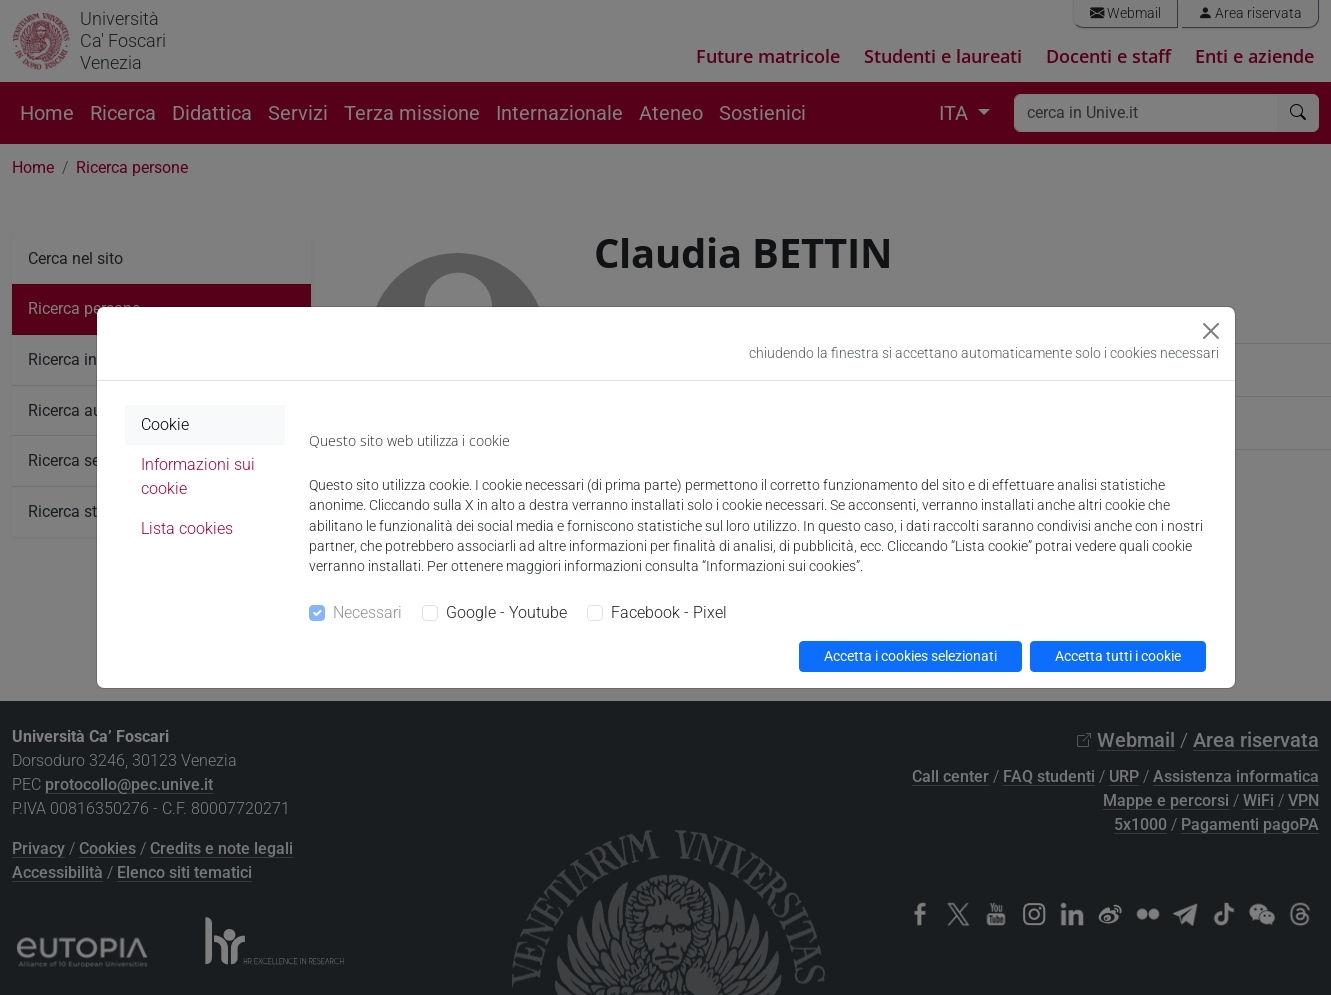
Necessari (367, 612)
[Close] (1211, 331)
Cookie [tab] (165, 424)
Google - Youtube (506, 612)
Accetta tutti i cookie (1118, 656)
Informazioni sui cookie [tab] (198, 476)
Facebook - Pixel (669, 612)
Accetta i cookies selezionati (910, 656)
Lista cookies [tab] (187, 528)
